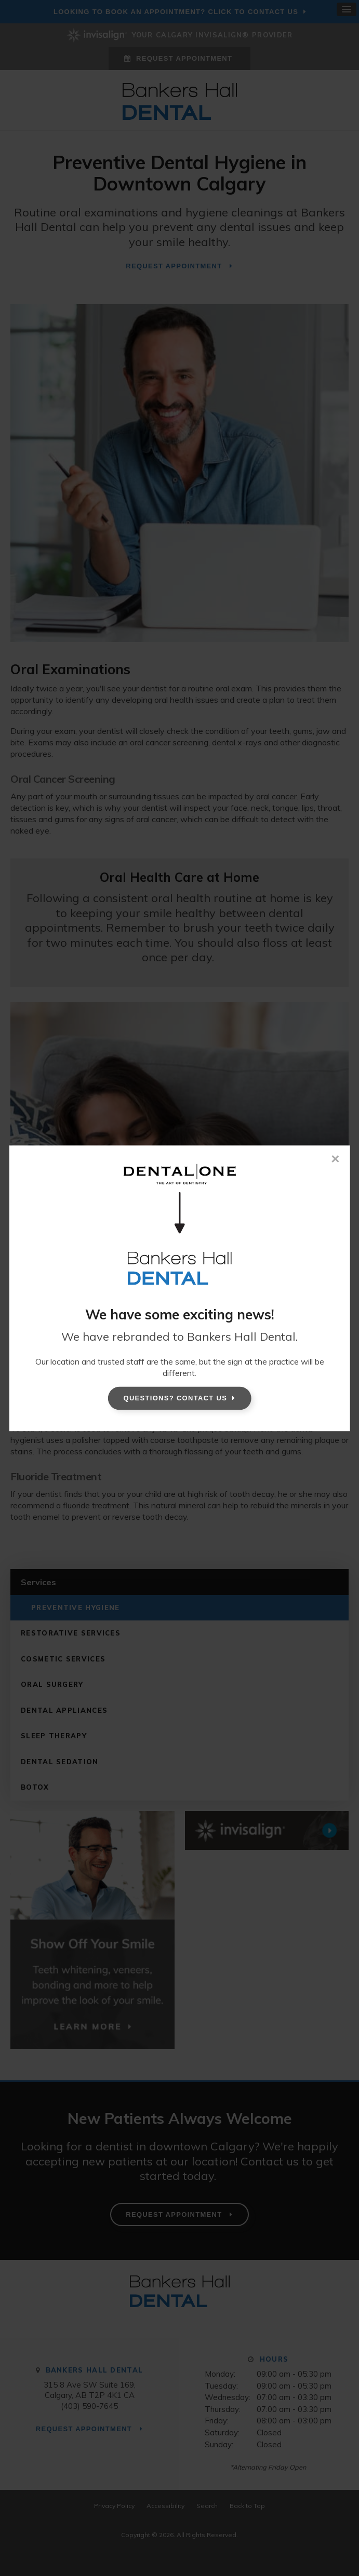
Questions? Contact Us (176, 1398)
